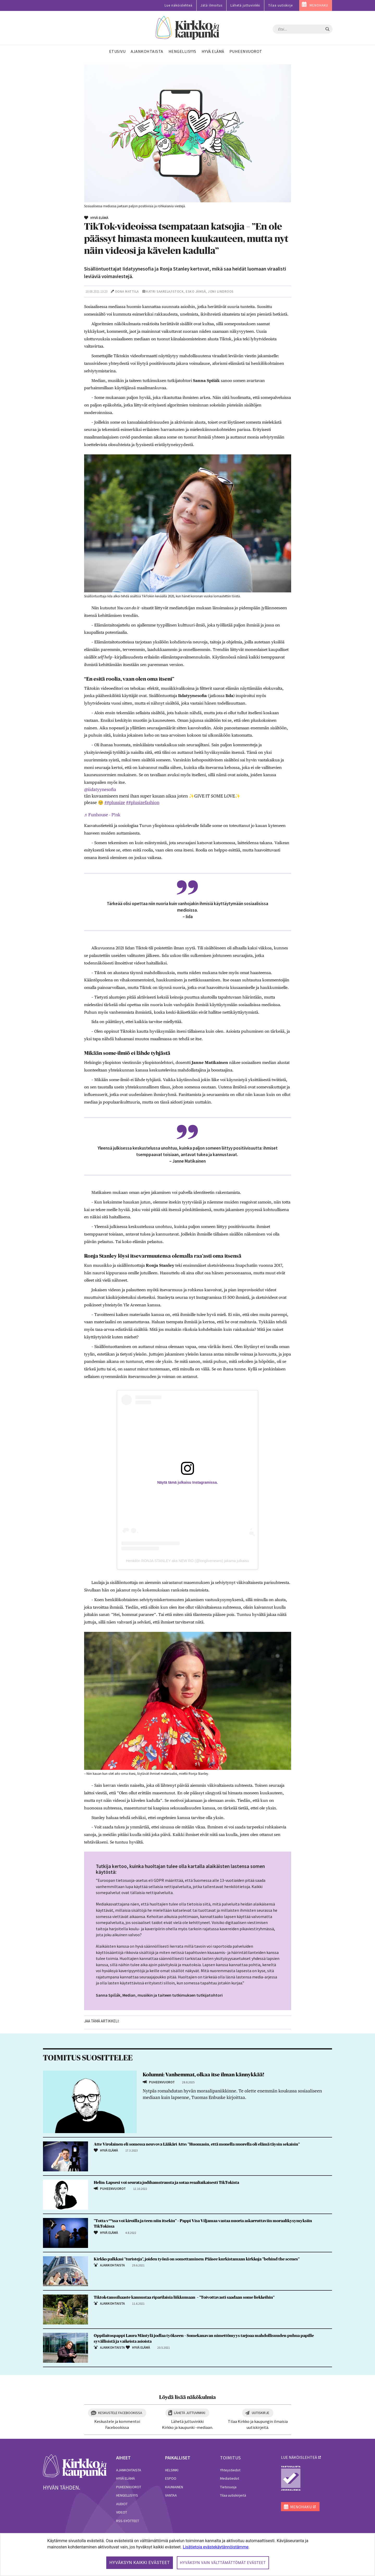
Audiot (122, 2504)
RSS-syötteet (127, 2520)
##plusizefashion (142, 802)
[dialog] (187, 2554)
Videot (121, 2512)
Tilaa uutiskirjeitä (233, 2495)
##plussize (114, 802)
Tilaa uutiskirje (280, 5)
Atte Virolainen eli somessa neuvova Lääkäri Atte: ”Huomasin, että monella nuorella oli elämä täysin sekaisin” (197, 2144)
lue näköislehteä (299, 2457)
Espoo (170, 2478)
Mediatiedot (229, 2478)
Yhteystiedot (230, 2470)
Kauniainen (174, 2487)
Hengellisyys (127, 2495)
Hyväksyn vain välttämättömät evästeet (223, 2563)
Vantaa (171, 2495)
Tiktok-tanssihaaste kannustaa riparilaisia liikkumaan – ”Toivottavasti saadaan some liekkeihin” (184, 2297)
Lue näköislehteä (178, 5)
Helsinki (171, 2470)
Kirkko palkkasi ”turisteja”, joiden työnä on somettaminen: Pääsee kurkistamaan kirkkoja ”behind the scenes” (196, 2259)
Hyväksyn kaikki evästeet (139, 2562)
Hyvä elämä (125, 2478)
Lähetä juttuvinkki (245, 5)
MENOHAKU (319, 5)
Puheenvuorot (128, 2487)
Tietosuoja (228, 2487)
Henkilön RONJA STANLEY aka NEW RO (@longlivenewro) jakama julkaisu (187, 1561)
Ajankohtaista (128, 2470)
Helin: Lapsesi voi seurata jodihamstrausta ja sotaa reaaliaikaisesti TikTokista (166, 2182)
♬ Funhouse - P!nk (102, 814)
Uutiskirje (260, 2412)
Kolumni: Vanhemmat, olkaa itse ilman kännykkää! (203, 2074)
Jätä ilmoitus (211, 5)
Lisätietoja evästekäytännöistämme (215, 2546)
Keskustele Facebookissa (120, 2412)
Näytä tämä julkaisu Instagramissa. (187, 1482)
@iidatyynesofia (100, 789)
